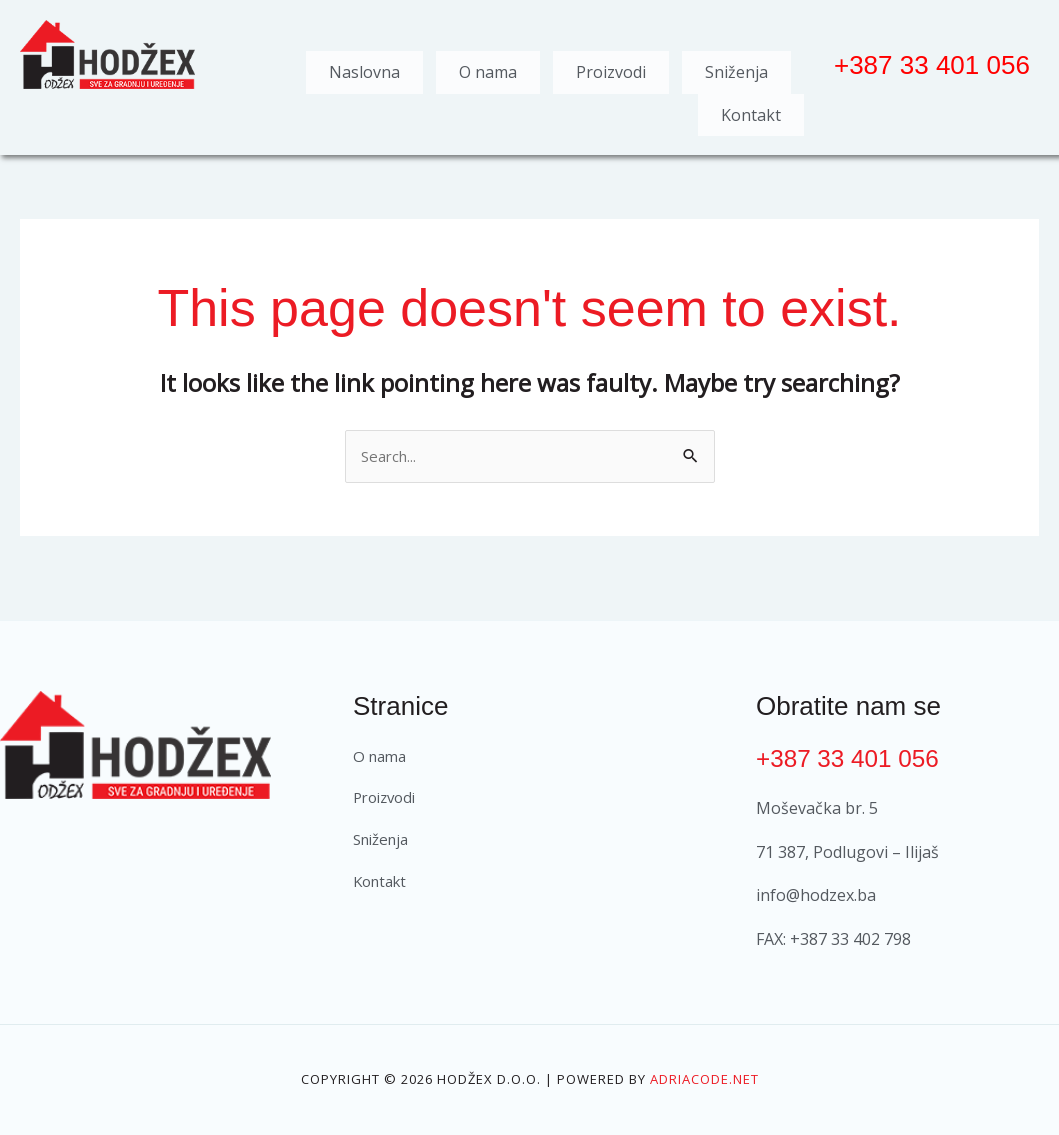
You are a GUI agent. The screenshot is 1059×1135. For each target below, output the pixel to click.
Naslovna (364, 67)
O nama (488, 67)
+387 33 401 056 (854, 738)
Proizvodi (611, 67)
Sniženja (736, 67)
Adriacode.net (704, 1060)
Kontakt (751, 99)
